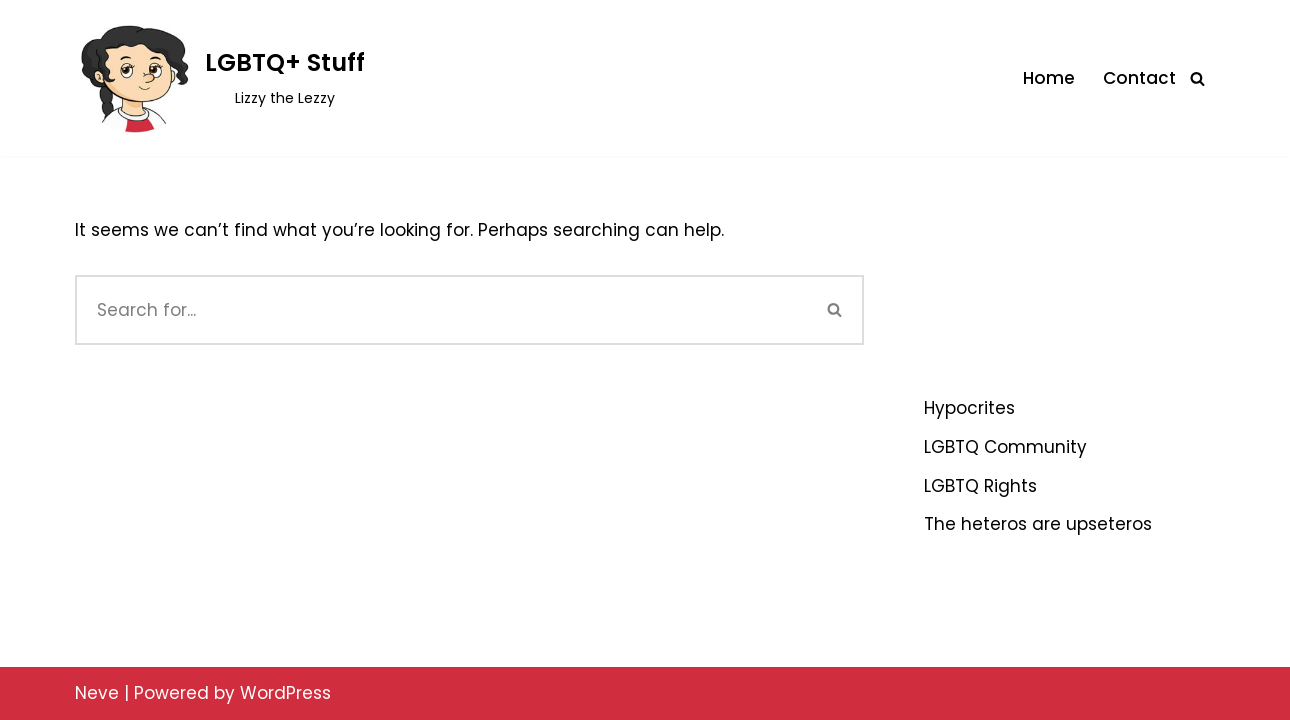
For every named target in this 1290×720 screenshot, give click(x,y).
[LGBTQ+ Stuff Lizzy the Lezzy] (220, 78)
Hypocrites (969, 408)
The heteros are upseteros (1038, 524)
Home (1049, 78)
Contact (1139, 78)
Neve (97, 693)
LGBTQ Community (1005, 447)
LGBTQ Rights (980, 486)
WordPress (285, 693)
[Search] (1197, 78)
